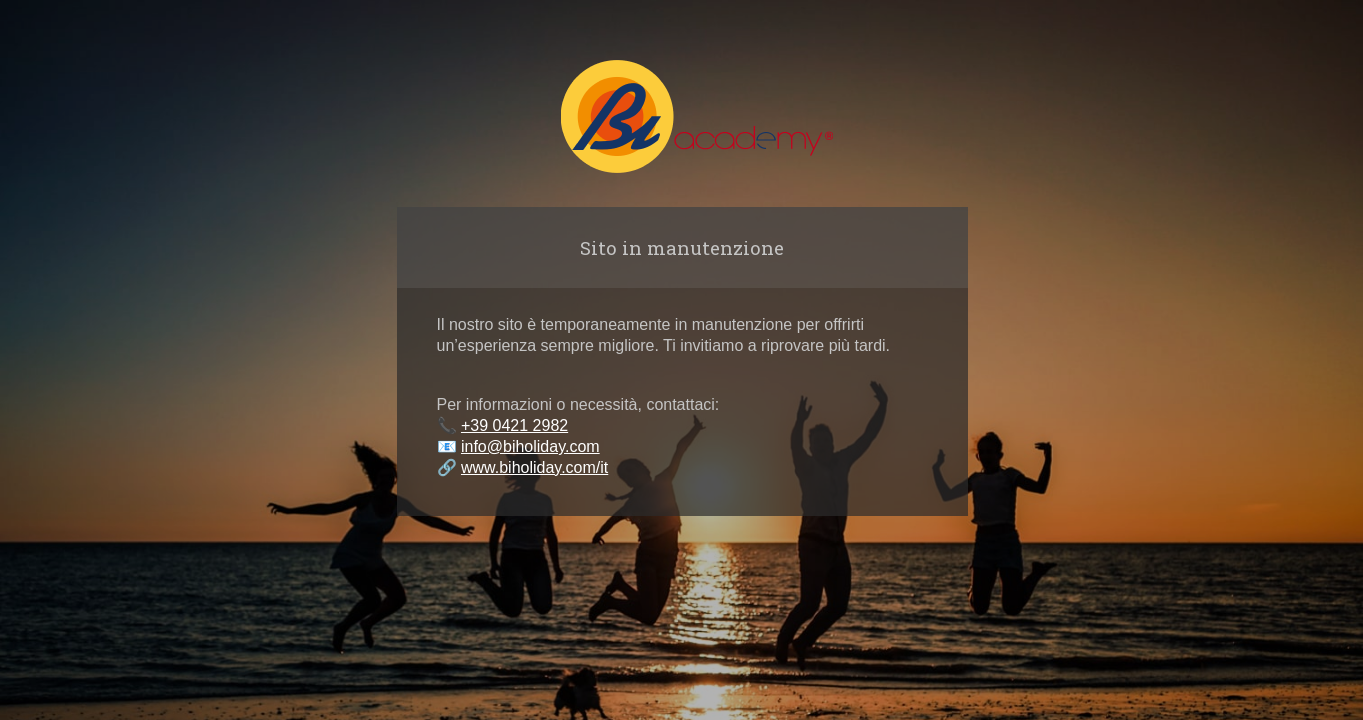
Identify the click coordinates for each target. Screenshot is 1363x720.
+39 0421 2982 (514, 425)
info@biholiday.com (530, 446)
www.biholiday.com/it (534, 467)
